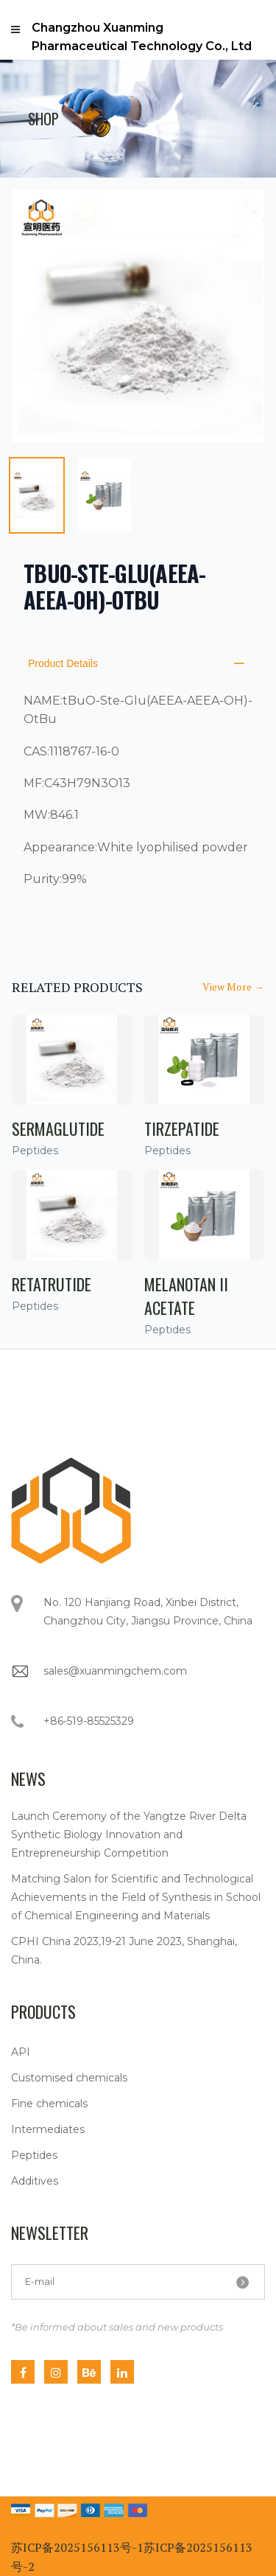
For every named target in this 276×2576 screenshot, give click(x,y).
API (20, 2052)
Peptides (34, 2155)
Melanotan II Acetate (186, 1295)
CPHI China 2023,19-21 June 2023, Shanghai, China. (124, 1950)
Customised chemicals (69, 2077)
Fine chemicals (49, 2103)
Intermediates (48, 2129)
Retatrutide (51, 1284)
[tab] (37, 495)
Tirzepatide (181, 1128)
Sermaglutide (58, 1128)
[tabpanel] (138, 315)
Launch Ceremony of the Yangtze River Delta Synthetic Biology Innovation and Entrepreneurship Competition (129, 1834)
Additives (34, 2181)
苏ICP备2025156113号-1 (77, 2547)
